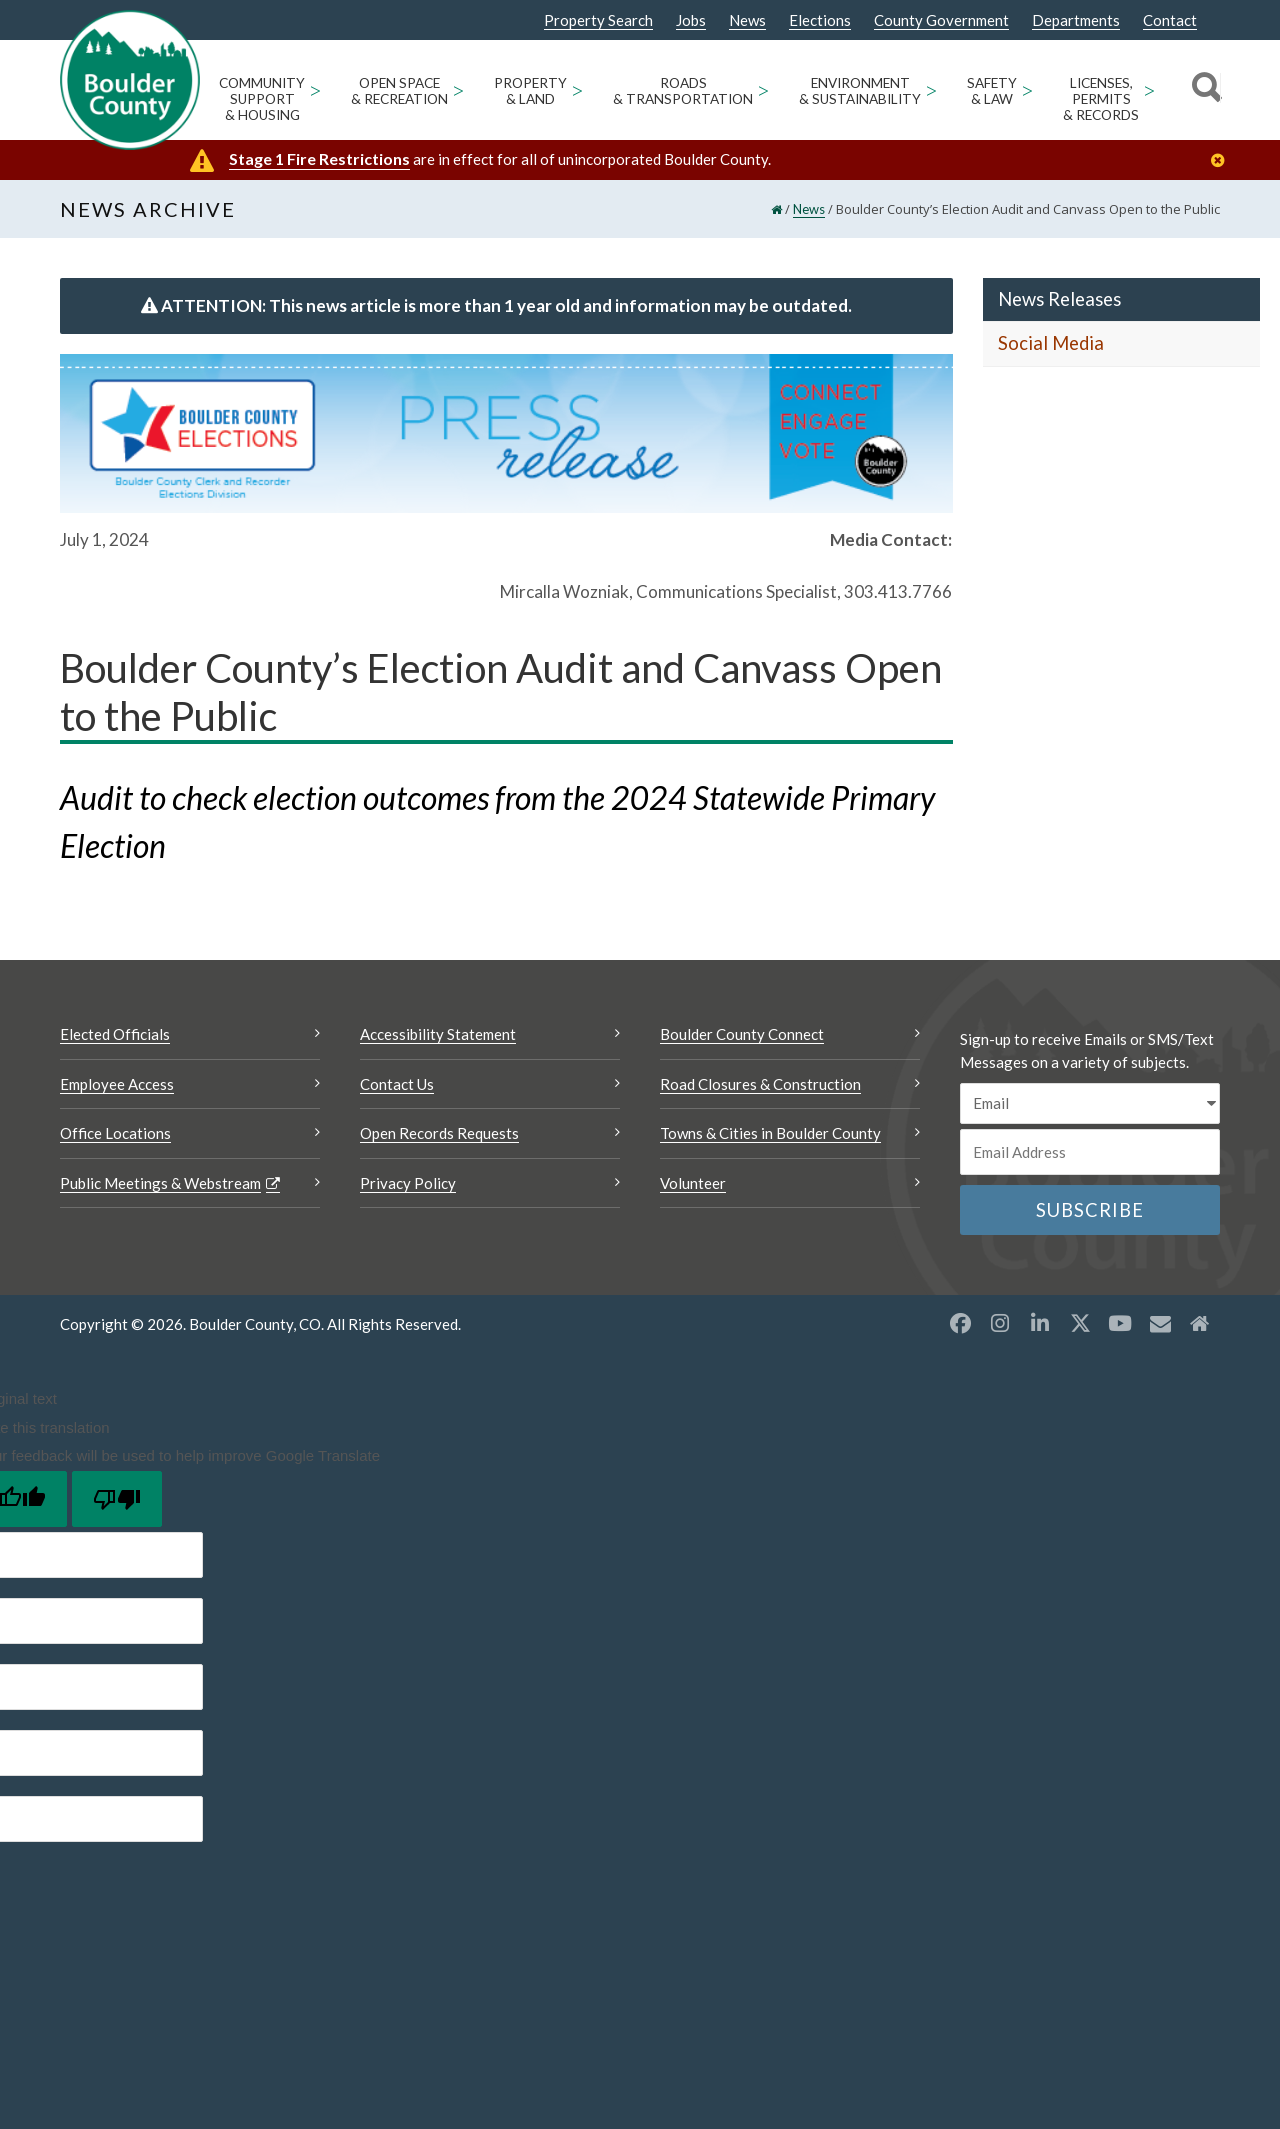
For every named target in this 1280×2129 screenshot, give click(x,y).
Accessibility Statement (438, 1038)
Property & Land (530, 91)
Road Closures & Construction (760, 1087)
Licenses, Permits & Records (1101, 99)
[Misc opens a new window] (1160, 1327)
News (747, 20)
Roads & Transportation (683, 91)
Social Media (1051, 347)
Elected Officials (115, 1038)
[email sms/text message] (1090, 1107)
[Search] (1203, 90)
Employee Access (117, 1087)
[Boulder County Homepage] (130, 80)
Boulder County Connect (742, 1038)
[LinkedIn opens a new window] (1040, 1327)
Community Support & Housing (262, 99)
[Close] (1223, 160)
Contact (1170, 20)
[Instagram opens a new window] (1000, 1327)
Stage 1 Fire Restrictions (319, 158)
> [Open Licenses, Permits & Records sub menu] (1149, 89)
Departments (1076, 20)
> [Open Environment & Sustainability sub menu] (931, 89)
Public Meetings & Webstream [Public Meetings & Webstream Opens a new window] (160, 1186)
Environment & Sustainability (860, 91)
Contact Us (397, 1087)
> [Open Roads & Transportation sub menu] (763, 89)
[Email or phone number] (1090, 1155)
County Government (941, 20)
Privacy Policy (408, 1186)
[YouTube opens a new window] (1120, 1327)
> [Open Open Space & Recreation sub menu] (458, 89)
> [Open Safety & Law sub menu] (1027, 89)
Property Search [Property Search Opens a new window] (598, 21)
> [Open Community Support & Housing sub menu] (315, 89)
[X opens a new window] (1080, 1327)
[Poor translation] (117, 1502)
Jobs (691, 20)
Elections (820, 20)
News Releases (1059, 302)
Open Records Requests (439, 1137)
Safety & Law (992, 91)
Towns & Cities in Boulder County (770, 1137)
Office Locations (115, 1137)
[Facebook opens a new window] (960, 1327)
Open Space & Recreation (399, 91)
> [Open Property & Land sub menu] (577, 89)
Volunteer (693, 1186)
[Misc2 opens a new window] (1200, 1327)
